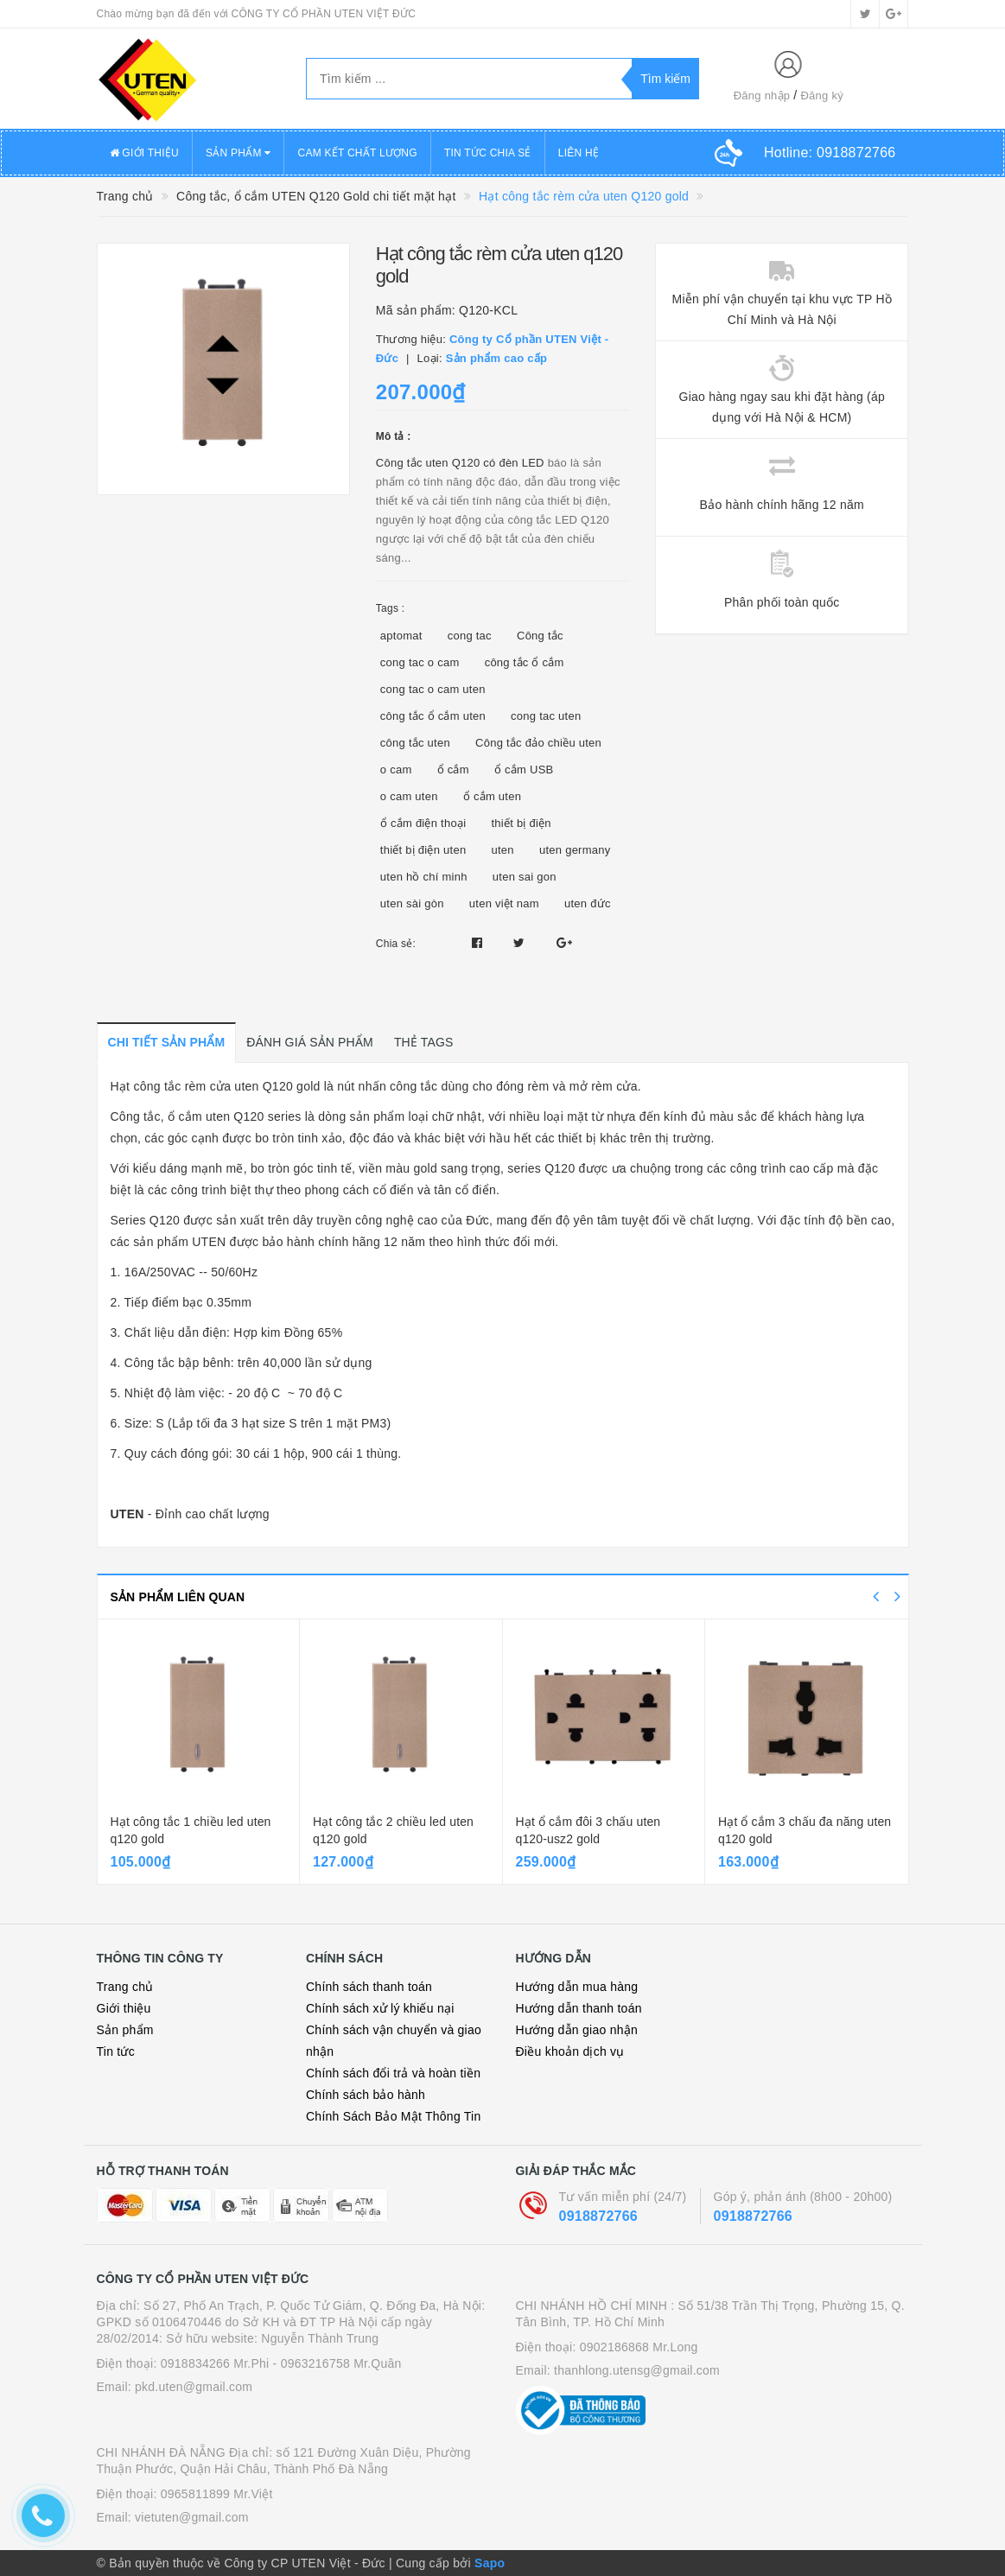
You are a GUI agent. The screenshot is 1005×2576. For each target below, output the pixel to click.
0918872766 (598, 2216)
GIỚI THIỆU (144, 153)
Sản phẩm (125, 2030)
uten (503, 849)
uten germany (575, 849)
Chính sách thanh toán (369, 1987)
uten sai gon (525, 876)
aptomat (401, 635)
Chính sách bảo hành (365, 2095)
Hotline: (829, 152)
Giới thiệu (124, 2008)
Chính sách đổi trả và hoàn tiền (393, 2073)
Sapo (489, 2563)
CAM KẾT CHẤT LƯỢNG (357, 153)
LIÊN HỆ (578, 153)
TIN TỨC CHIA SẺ (487, 153)
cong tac (470, 635)
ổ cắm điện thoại (423, 823)
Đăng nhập (762, 95)
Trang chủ (125, 1987)
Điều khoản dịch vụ (570, 2051)
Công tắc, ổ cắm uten (171, 1116)
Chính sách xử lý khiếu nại (380, 2008)
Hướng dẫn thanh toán (579, 2008)
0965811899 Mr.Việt (217, 2494)
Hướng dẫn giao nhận (577, 2030)
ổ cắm (453, 769)
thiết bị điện (520, 823)
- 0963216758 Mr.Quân (337, 2363)
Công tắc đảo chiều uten (538, 742)
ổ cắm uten (492, 796)
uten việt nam (504, 903)
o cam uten (409, 796)
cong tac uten (546, 715)
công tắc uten (415, 742)
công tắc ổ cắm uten (433, 715)
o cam (396, 769)
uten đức (587, 903)
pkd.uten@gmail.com (193, 2387)
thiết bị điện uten (423, 849)
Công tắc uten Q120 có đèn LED (460, 462)
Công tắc (540, 635)
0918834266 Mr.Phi (215, 2363)
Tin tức (116, 2051)
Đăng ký (821, 95)
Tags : (390, 608)
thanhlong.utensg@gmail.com (637, 2370)
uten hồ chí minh (424, 876)
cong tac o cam (420, 662)
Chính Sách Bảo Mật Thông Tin (393, 2116)
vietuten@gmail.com (192, 2517)
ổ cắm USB (524, 769)
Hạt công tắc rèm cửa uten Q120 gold (216, 1086)
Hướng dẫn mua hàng (577, 1987)
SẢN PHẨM (238, 153)
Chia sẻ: (396, 944)
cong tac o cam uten (433, 689)
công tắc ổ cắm (524, 662)
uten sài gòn (412, 903)
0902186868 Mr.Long (639, 2347)
